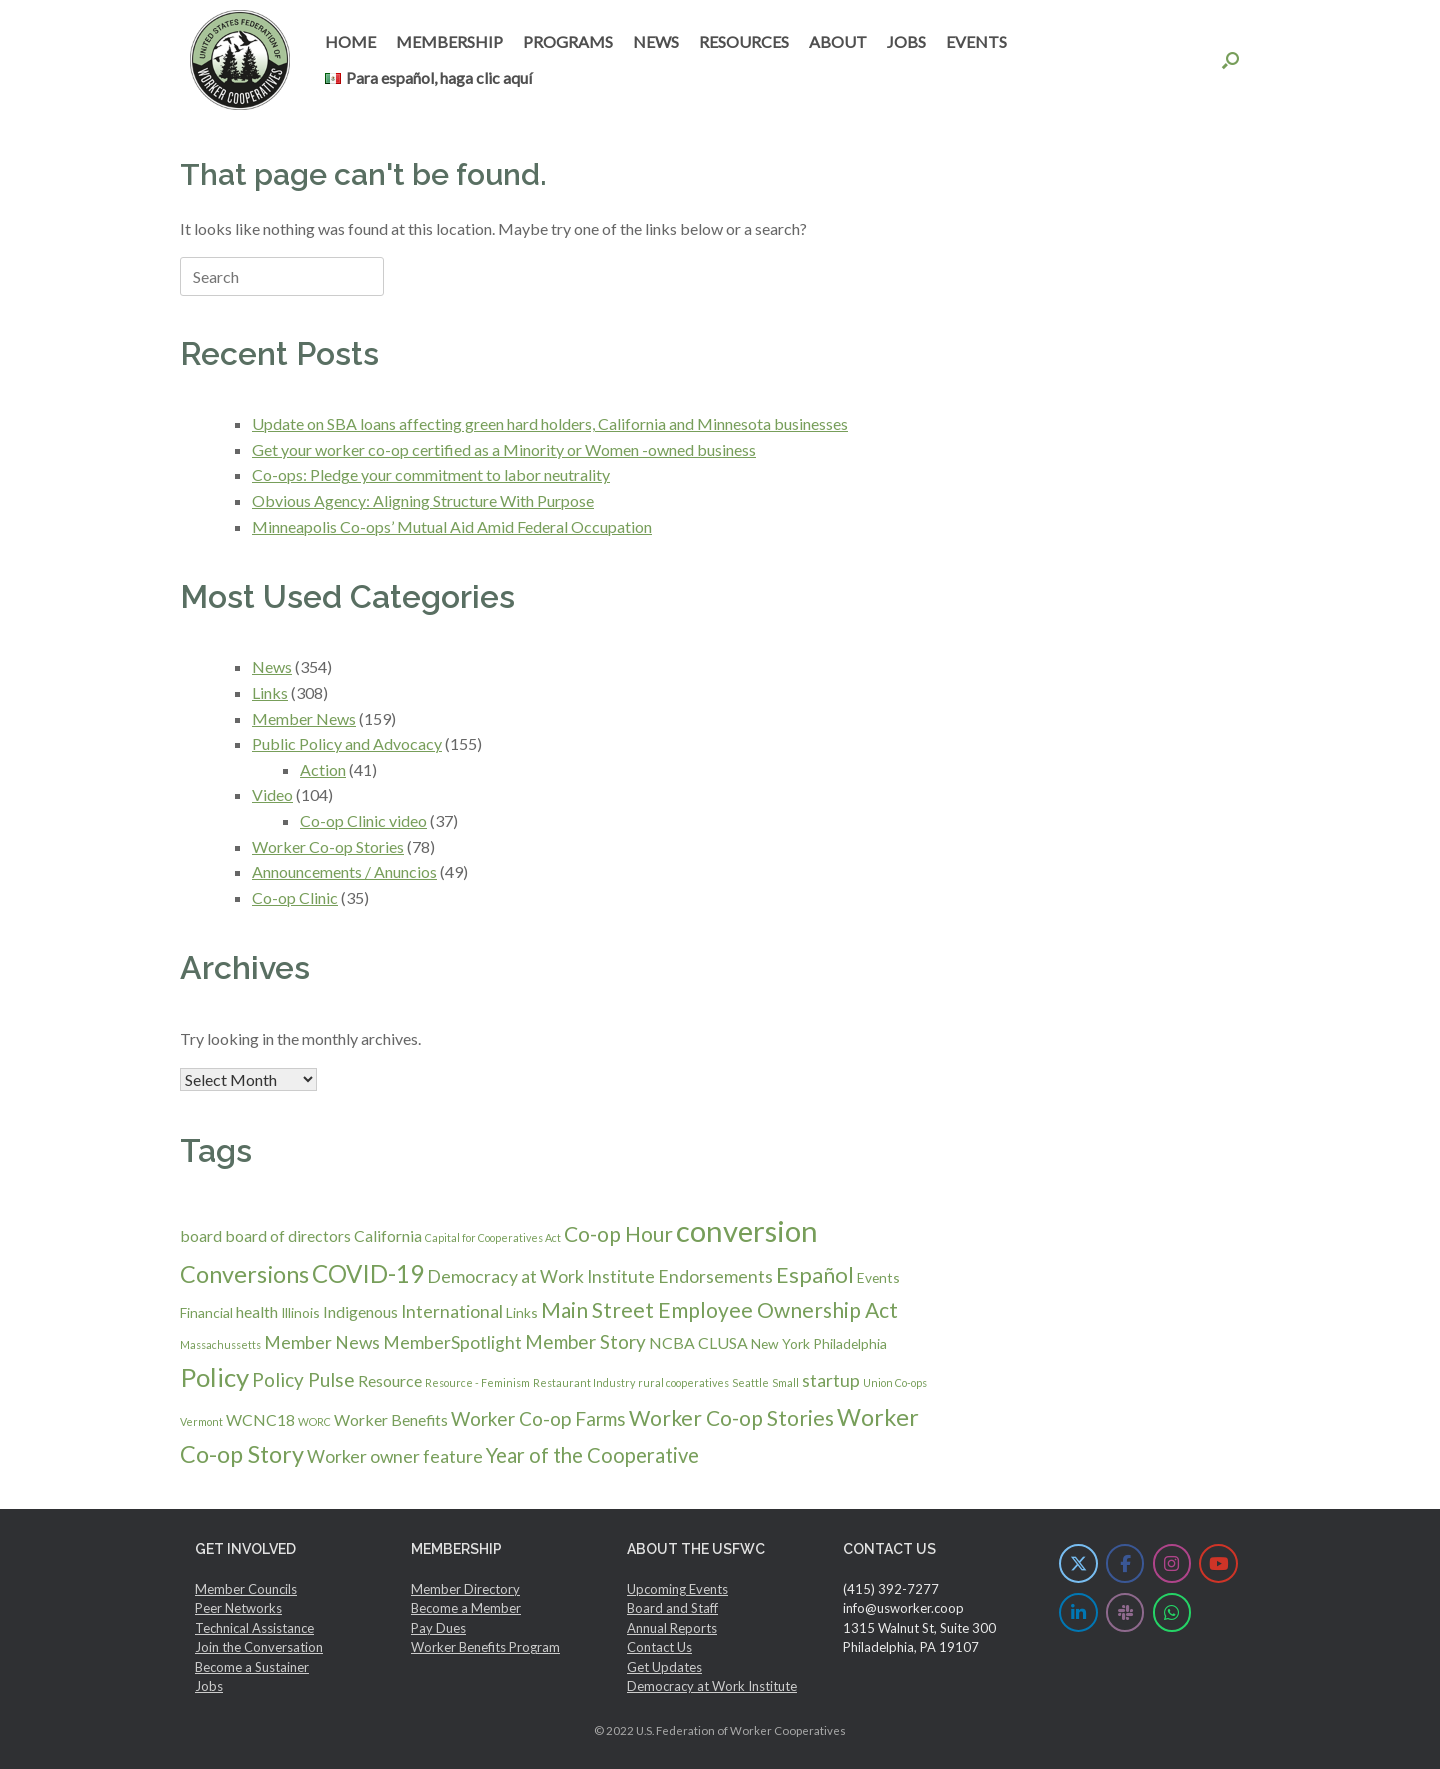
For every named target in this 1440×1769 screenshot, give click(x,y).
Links (270, 692)
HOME (350, 41)
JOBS (906, 41)
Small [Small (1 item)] (785, 1382)
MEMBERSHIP (449, 41)
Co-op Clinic (295, 897)
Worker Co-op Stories (328, 846)
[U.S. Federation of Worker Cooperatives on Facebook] (1125, 1563)
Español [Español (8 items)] (815, 1274)
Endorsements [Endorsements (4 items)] (715, 1276)
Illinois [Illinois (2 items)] (300, 1312)
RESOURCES (744, 41)
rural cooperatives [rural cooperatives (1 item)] (683, 1382)
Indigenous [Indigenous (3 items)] (360, 1311)
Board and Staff (672, 1608)
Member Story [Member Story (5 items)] (585, 1341)
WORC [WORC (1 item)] (314, 1421)
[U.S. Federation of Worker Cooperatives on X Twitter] (1078, 1563)
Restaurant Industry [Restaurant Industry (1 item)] (584, 1382)
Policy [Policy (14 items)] (214, 1377)
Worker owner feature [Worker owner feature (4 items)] (395, 1456)
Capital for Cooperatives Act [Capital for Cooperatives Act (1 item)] (493, 1237)
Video (272, 794)
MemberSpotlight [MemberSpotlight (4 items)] (452, 1342)
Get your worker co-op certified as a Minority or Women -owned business (504, 449)
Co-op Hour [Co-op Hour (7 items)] (618, 1233)
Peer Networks (238, 1608)
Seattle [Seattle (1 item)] (750, 1382)
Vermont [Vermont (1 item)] (201, 1421)
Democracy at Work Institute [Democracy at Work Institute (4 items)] (541, 1276)
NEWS (656, 41)
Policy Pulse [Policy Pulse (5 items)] (303, 1379)
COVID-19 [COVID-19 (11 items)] (368, 1273)
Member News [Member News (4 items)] (322, 1342)
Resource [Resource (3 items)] (390, 1380)
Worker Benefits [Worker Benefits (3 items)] (391, 1419)
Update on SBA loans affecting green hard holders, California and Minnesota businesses (550, 423)
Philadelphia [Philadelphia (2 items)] (850, 1343)
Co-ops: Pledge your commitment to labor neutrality (431, 474)
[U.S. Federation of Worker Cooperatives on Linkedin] (1078, 1612)
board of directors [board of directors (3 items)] (288, 1235)
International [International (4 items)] (452, 1311)
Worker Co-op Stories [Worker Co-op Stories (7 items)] (731, 1417)
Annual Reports (672, 1628)
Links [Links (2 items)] (522, 1312)
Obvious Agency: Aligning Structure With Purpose (423, 500)
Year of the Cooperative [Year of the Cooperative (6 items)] (592, 1455)
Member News (304, 718)
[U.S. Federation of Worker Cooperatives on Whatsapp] (1172, 1612)
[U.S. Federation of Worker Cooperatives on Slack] (1125, 1612)
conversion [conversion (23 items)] (747, 1230)
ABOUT (838, 41)
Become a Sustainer (252, 1667)
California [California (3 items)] (388, 1235)
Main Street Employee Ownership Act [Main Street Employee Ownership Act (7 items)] (719, 1309)
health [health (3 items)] (257, 1311)
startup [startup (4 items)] (831, 1380)
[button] (1230, 60)
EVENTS (976, 41)
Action (323, 769)
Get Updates (664, 1667)
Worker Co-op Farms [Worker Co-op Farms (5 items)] (538, 1418)
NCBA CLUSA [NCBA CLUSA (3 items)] (698, 1342)
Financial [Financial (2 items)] (206, 1312)
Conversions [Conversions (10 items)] (244, 1274)
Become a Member (466, 1608)
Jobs (209, 1686)
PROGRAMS (568, 41)
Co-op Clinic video (363, 820)
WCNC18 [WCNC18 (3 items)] (260, 1419)
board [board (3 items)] (201, 1235)
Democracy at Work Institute (712, 1686)
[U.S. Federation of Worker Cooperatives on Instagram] (1172, 1563)
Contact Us (659, 1647)
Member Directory (465, 1589)
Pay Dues (438, 1628)
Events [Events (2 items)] (878, 1277)
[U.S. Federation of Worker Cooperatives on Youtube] (1218, 1563)
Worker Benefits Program (485, 1647)
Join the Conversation (259, 1647)
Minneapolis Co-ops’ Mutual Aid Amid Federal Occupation (452, 526)
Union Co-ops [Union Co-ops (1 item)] (895, 1382)
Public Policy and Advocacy (347, 743)
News (272, 666)
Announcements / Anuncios (344, 871)
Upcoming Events (677, 1589)
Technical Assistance (254, 1628)
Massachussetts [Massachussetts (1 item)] (220, 1344)
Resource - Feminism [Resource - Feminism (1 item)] (477, 1382)
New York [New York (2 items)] (780, 1343)
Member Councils (246, 1589)
